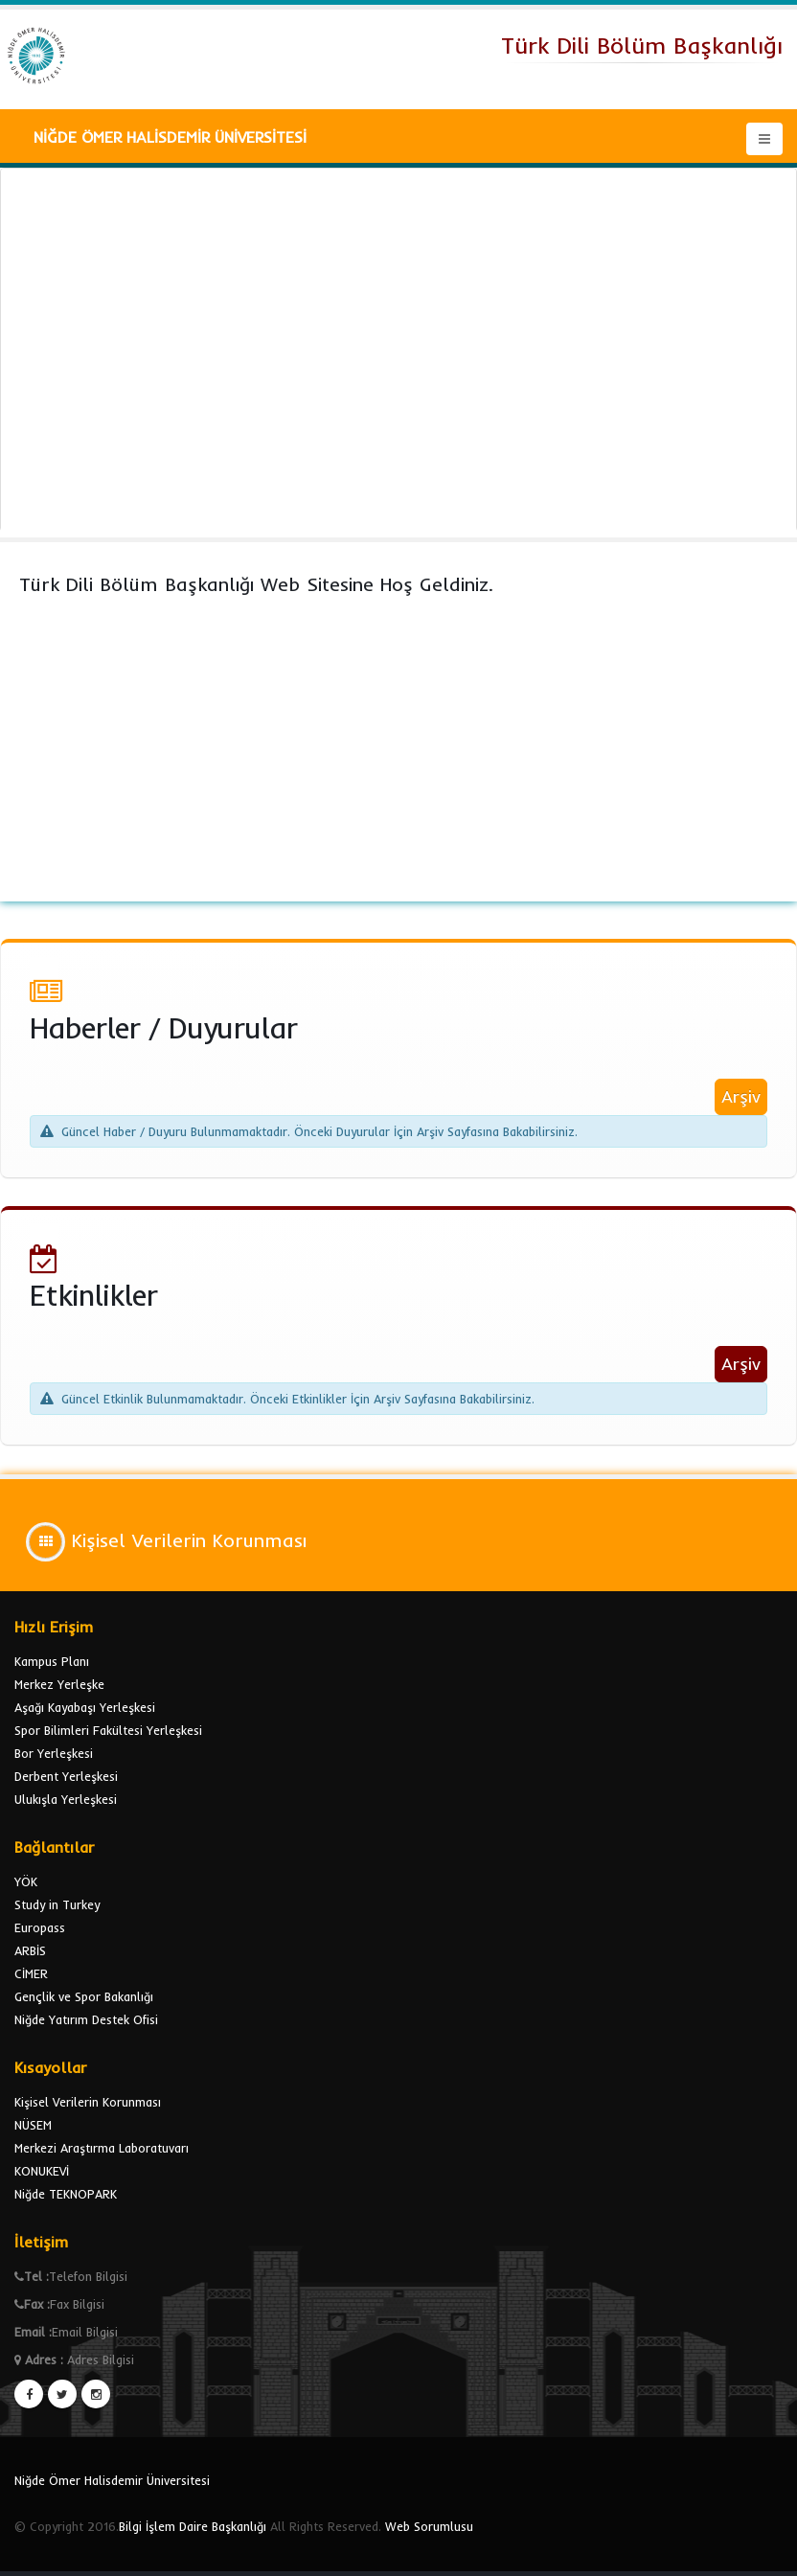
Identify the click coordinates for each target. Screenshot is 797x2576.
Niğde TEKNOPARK (65, 2193)
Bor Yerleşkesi (53, 1753)
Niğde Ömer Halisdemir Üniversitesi (112, 2480)
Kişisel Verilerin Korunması (87, 2101)
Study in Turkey (57, 1904)
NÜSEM (33, 2124)
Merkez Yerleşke (59, 1684)
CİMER (31, 1973)
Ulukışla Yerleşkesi (65, 1799)
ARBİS (30, 1950)
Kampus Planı (51, 1661)
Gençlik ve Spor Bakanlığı (83, 1996)
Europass (39, 1927)
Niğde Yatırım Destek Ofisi (86, 2019)
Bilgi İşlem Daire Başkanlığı (192, 2526)
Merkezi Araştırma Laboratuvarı (101, 2147)
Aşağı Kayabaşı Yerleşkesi (84, 1707)
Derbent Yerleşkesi (66, 1776)
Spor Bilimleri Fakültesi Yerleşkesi (108, 1730)
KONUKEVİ (41, 2170)
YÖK (25, 1881)
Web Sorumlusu (429, 2526)
